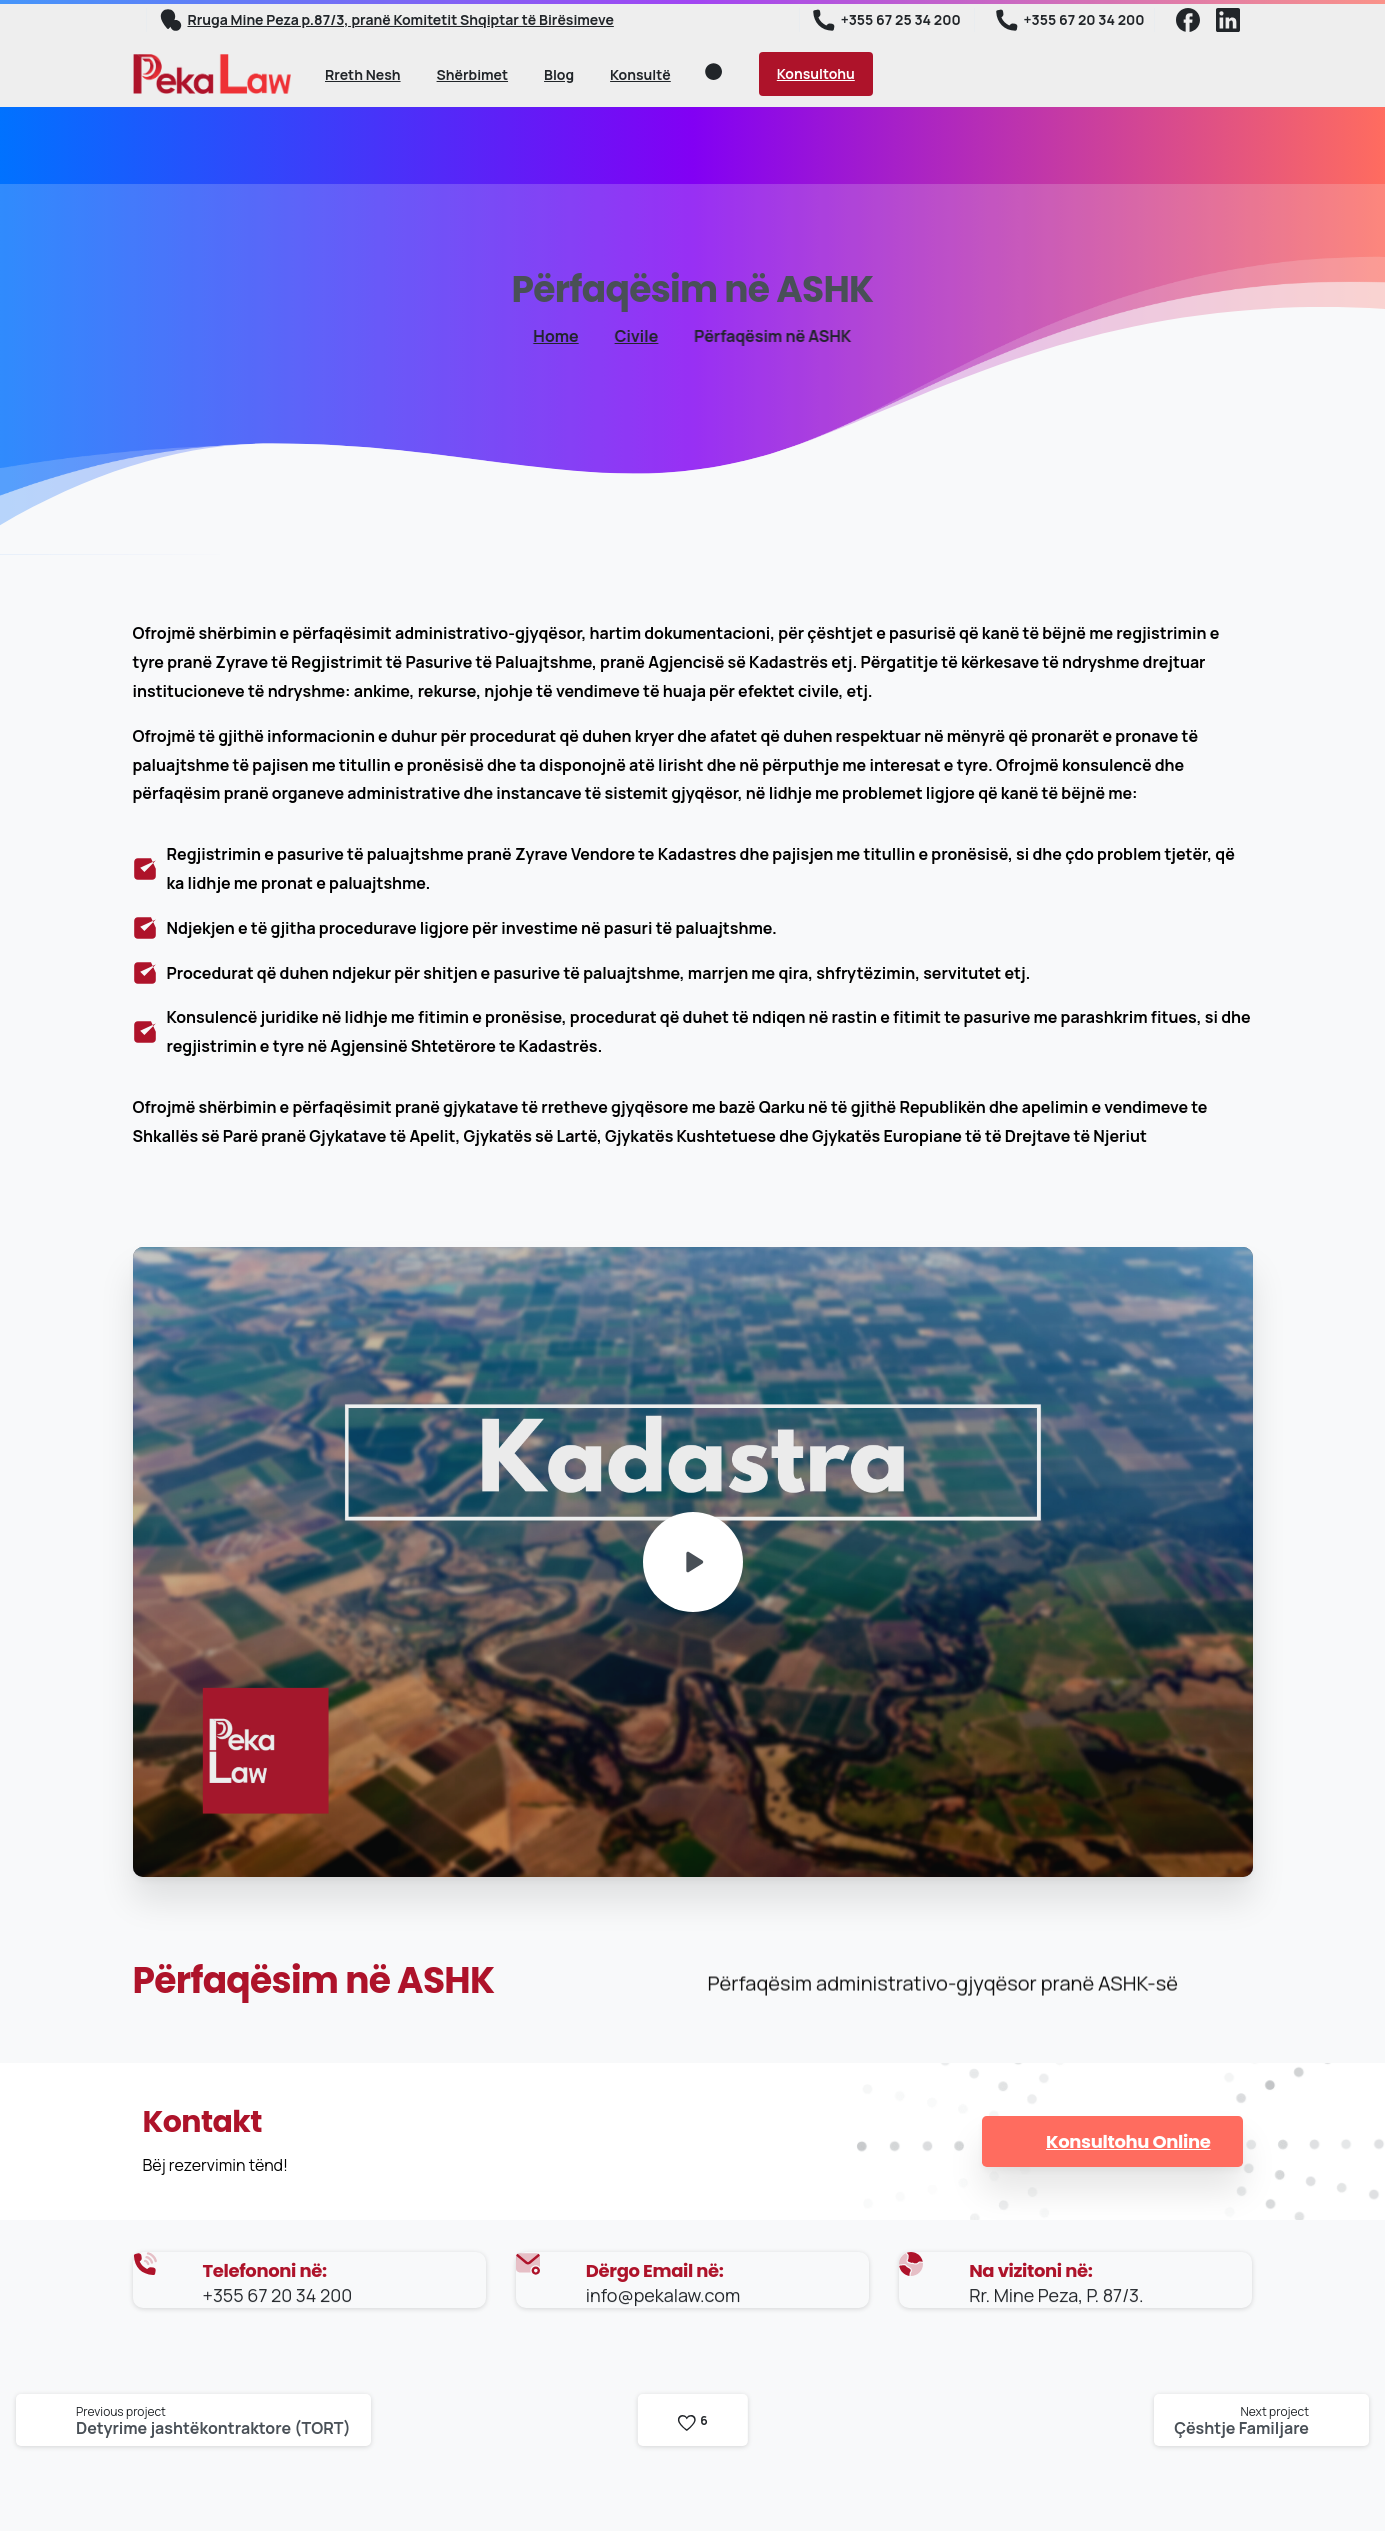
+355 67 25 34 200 (886, 20)
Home (546, 336)
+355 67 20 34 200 (1070, 20)
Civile (624, 336)
